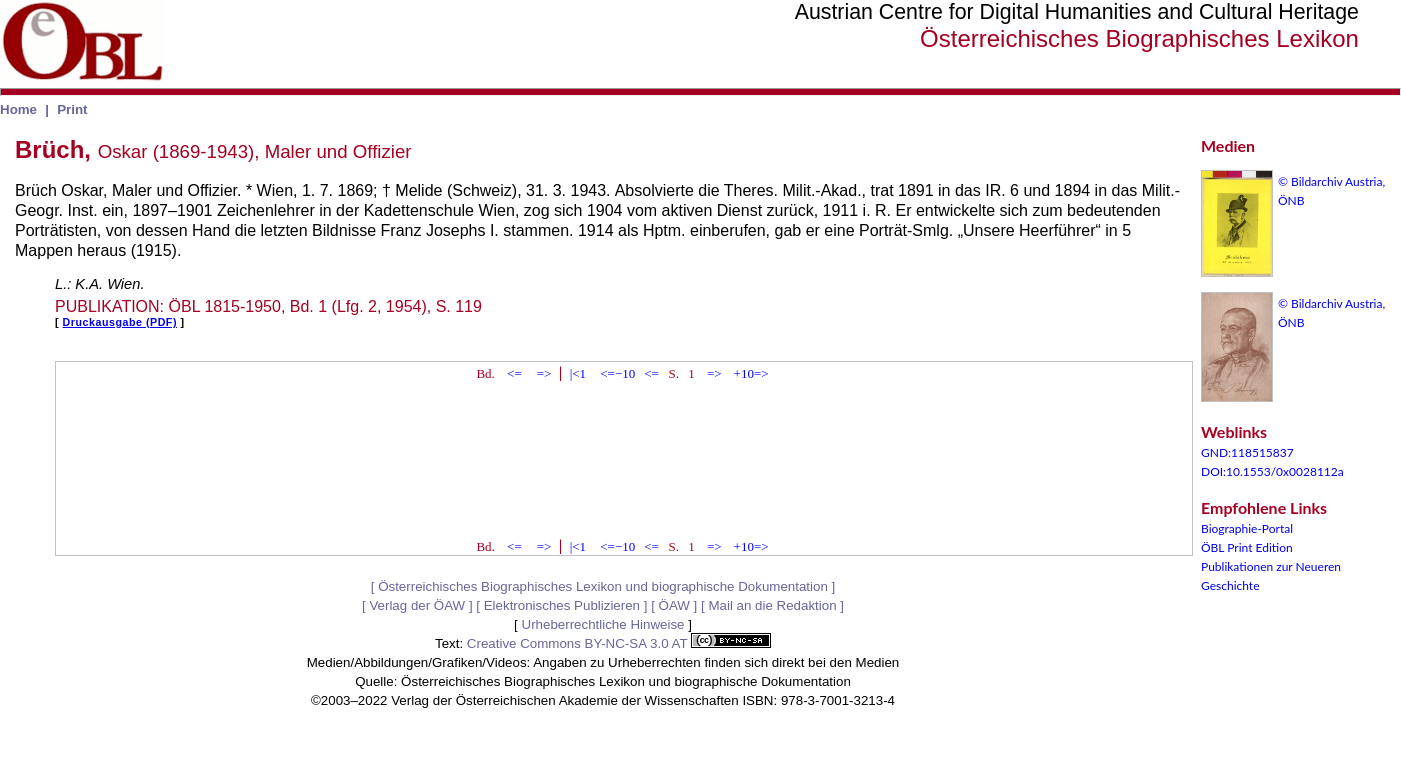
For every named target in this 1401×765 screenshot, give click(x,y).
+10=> (751, 373)
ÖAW (674, 605)
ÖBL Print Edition (1247, 547)
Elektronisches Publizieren (562, 605)
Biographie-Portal (1247, 528)
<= (514, 373)
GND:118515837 (1247, 452)
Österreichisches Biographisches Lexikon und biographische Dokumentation (603, 586)
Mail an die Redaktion (772, 605)
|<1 (578, 373)
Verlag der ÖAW (417, 605)
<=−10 (617, 373)
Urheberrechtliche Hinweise (603, 624)
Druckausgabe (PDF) (120, 322)
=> (544, 373)
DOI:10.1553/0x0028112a (1272, 471)
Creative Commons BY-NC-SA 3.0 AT (619, 643)
